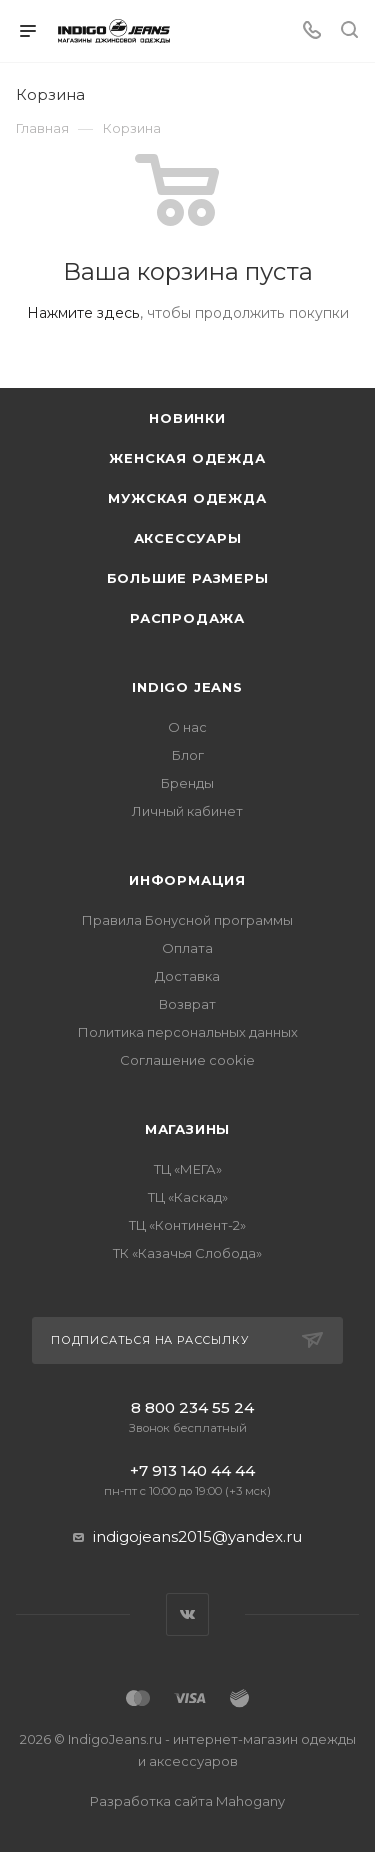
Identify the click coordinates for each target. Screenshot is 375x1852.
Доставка (187, 976)
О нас (187, 727)
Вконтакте (187, 1614)
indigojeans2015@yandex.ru (197, 1536)
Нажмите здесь (83, 313)
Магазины (187, 1129)
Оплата (187, 948)
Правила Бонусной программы (187, 920)
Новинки (187, 418)
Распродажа (187, 618)
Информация (187, 880)
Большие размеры (188, 578)
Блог (188, 755)
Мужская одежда (187, 498)
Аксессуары (188, 538)
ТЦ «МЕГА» (188, 1169)
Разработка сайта (187, 1801)
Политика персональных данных (188, 1032)
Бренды (187, 783)
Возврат (187, 1004)
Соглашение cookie (187, 1060)
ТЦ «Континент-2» (187, 1225)
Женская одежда (187, 458)
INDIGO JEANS (187, 687)
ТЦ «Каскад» (188, 1197)
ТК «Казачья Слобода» (187, 1253)
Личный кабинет (187, 811)
